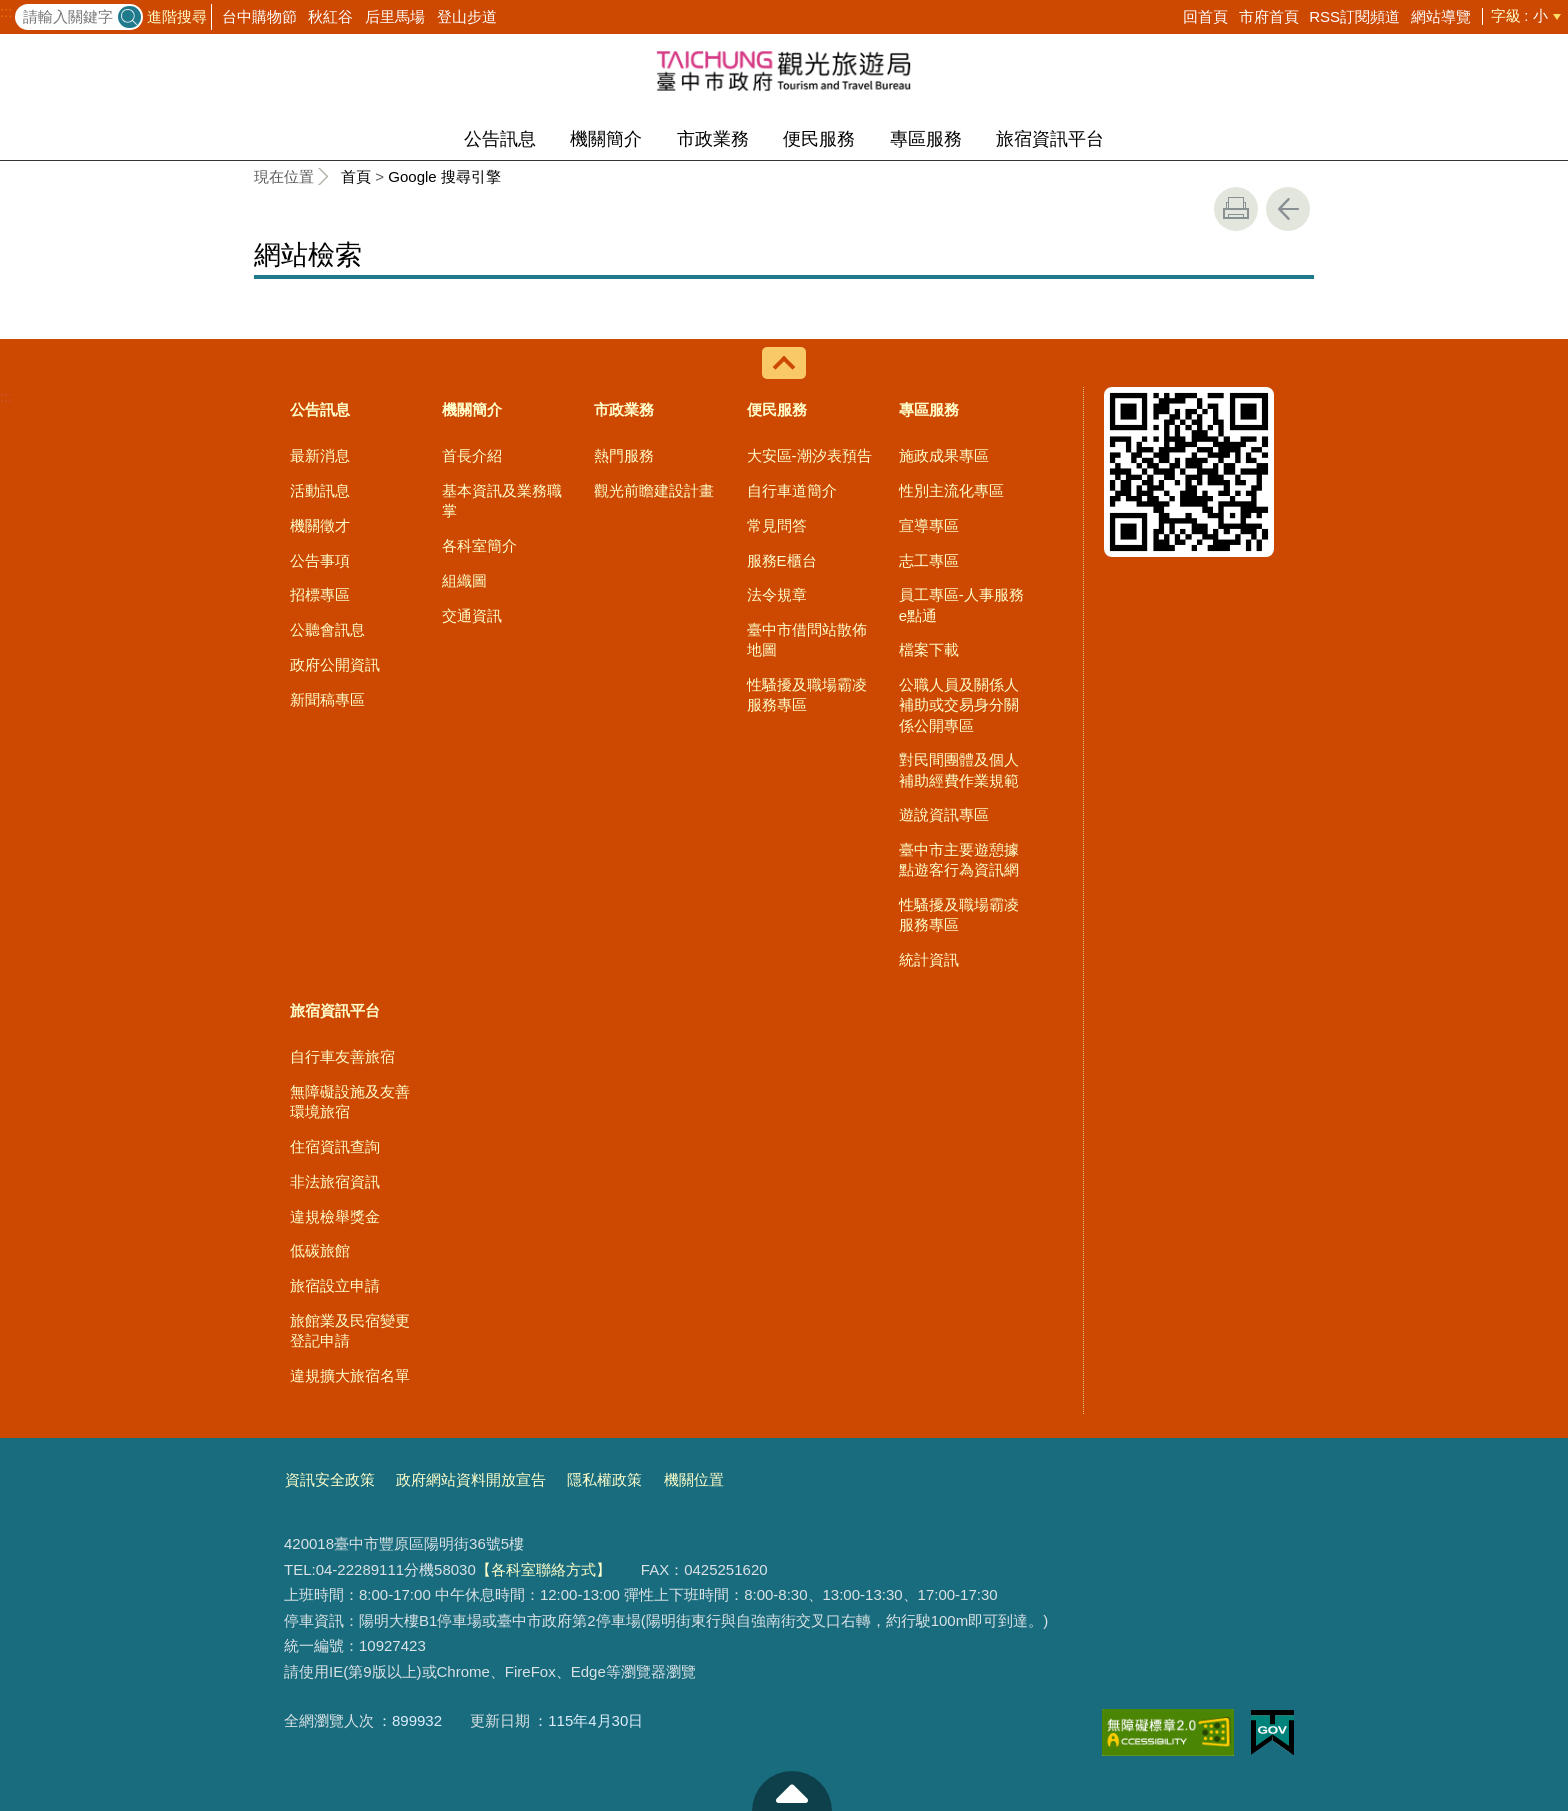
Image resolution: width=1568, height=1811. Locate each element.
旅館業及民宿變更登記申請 (350, 1330)
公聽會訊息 (327, 629)
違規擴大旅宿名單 (350, 1375)
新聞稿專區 (327, 699)
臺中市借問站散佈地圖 (807, 639)
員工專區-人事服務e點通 (961, 604)
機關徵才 (320, 525)
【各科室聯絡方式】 (543, 1569)
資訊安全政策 (330, 1479)
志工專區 (929, 560)
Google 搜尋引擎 (444, 176)
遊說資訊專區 (944, 814)
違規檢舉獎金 (335, 1216)
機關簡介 (606, 139)
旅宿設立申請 (335, 1285)
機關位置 (694, 1479)
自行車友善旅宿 (342, 1056)
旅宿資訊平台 (1050, 139)
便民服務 (819, 139)
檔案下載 (929, 649)
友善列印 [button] (1236, 209)
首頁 (356, 176)
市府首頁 (1269, 16)
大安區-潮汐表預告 (809, 455)
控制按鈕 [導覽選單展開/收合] (784, 363)
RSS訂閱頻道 (1354, 16)
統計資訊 (929, 959)
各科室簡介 (479, 545)
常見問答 (777, 525)
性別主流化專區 (951, 490)
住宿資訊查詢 (335, 1146)
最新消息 (320, 455)
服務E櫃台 (782, 560)
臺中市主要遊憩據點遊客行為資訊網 (959, 859)
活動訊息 (320, 490)
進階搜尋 (177, 16)
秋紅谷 (330, 16)
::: (6, 12)
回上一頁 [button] (1288, 209)
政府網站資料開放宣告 (471, 1479)
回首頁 (1205, 16)
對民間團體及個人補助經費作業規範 (959, 769)
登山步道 (467, 16)
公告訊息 (500, 139)
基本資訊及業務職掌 (502, 500)
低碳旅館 (320, 1250)
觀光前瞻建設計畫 (654, 490)
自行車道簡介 (792, 490)
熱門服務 (624, 455)
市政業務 (713, 139)
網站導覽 (1441, 16)
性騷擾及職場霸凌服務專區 (807, 694)
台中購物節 (259, 16)
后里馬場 (395, 16)
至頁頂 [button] (792, 1791)
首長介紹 (472, 455)
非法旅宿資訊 (335, 1181)
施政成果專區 (944, 455)
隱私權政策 (604, 1479)
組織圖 (464, 580)
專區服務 (926, 139)
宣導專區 (929, 525)
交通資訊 (472, 615)
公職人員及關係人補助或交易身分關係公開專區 (959, 705)
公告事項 (320, 560)
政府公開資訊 (335, 664)
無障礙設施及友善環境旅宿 (350, 1101)
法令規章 (777, 594)
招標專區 (320, 594)
